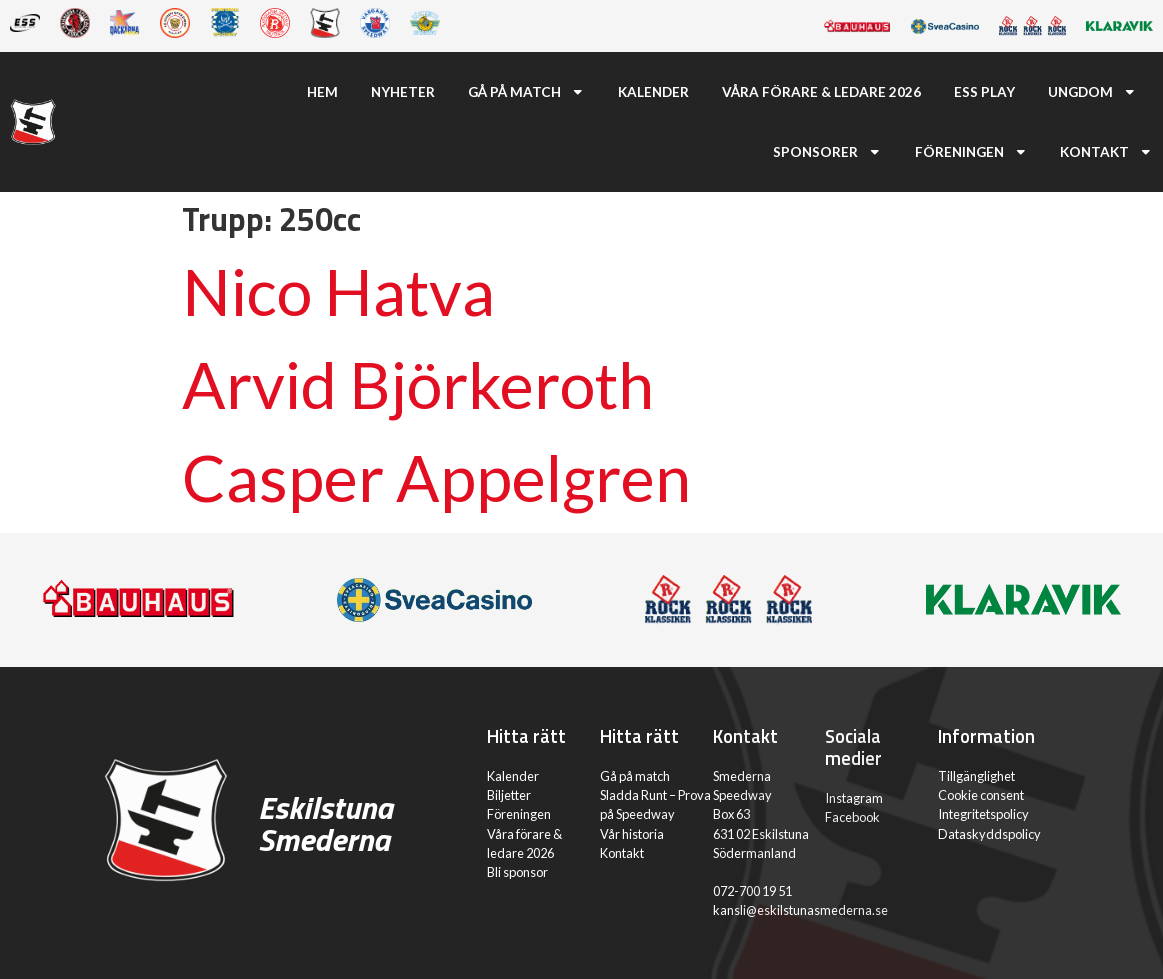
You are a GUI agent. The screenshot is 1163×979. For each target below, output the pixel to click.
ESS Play (984, 92)
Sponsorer (827, 152)
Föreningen (971, 152)
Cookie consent (981, 795)
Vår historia (632, 834)
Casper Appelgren (436, 477)
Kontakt (1106, 152)
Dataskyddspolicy (989, 834)
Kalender (653, 92)
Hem (322, 92)
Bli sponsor (517, 872)
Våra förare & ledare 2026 (821, 92)
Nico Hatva (338, 291)
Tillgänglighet (976, 776)
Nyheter (403, 92)
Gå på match (526, 92)
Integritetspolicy (983, 814)
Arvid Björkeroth (418, 384)
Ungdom (1092, 92)
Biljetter (509, 795)
